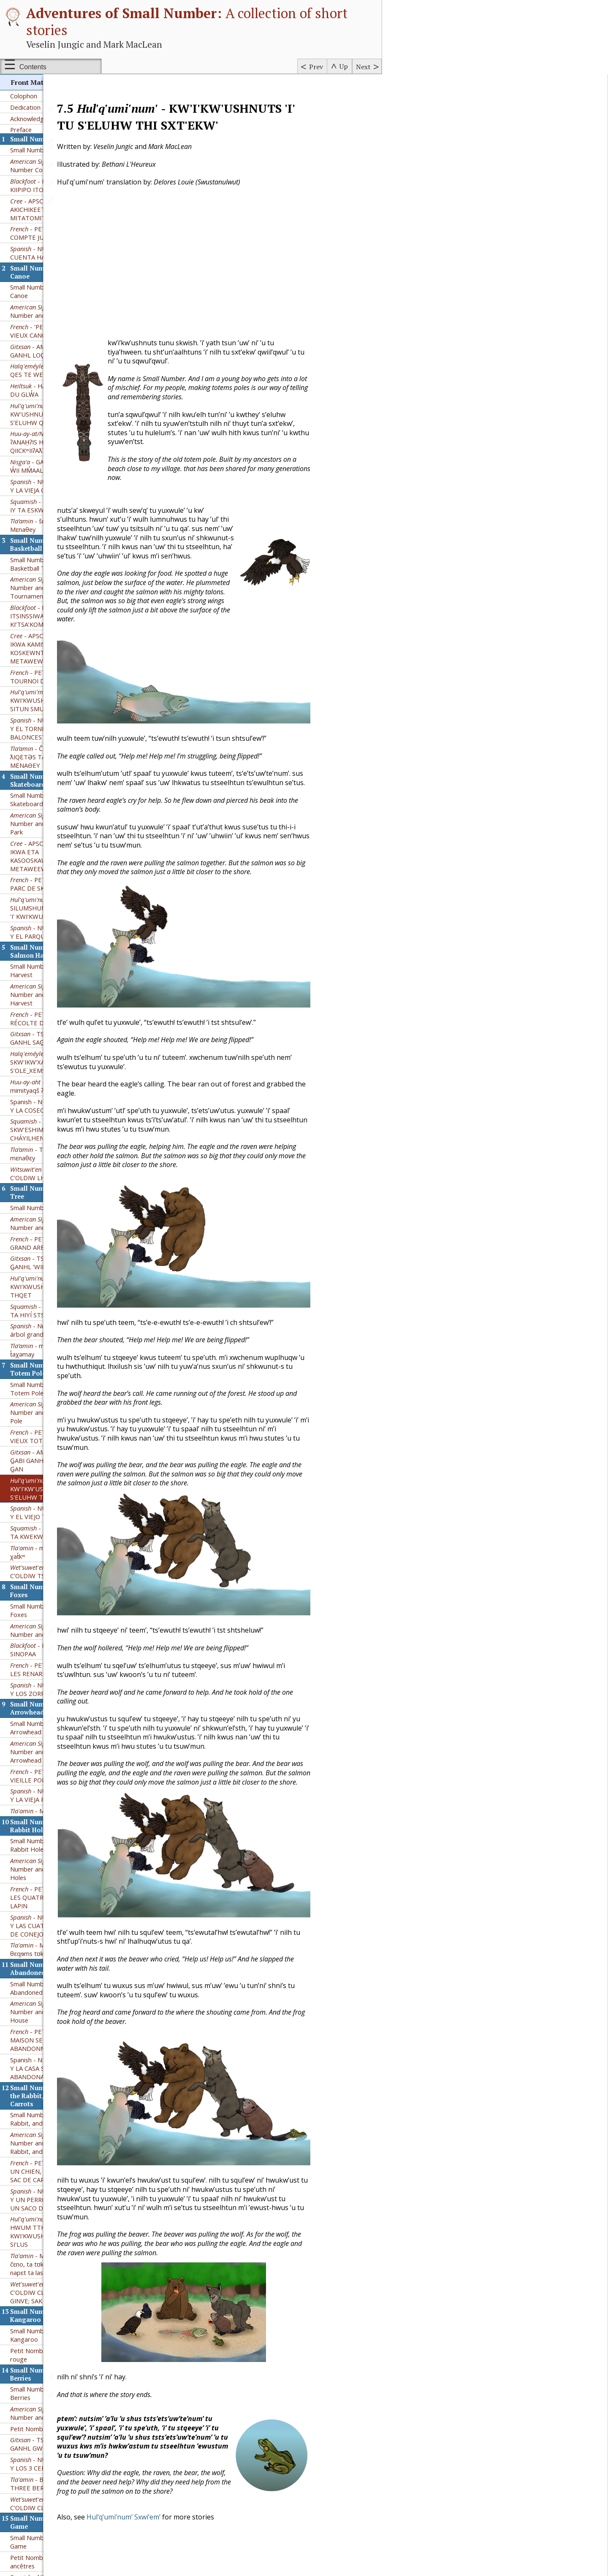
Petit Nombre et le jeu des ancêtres (47, 2519)
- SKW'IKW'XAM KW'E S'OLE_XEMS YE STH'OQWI (48, 1019)
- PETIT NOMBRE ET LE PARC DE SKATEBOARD (54, 841)
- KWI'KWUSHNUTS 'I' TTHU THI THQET (55, 1244)
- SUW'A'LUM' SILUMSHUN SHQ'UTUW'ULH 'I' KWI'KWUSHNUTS (52, 865)
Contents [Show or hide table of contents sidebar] (32, 66)
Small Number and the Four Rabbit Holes (49, 1802)
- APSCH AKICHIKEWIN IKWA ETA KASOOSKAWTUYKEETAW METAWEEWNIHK (49, 813)
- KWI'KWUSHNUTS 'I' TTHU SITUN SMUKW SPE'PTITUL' (50, 657)
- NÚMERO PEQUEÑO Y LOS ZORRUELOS (53, 1646)
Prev (316, 66)
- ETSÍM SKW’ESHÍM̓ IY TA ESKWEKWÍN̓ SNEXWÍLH (53, 463)
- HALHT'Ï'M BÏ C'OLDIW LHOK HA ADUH (48, 1130)
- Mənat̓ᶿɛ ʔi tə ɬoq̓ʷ (50, 1768)
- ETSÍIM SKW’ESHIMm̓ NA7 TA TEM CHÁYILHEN (49, 1087)
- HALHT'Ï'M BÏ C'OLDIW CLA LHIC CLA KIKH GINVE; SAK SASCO (51, 2249)
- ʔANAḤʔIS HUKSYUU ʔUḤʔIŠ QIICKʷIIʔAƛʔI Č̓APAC (50, 399)
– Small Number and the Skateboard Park (54, 781)
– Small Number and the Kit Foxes (54, 1587)
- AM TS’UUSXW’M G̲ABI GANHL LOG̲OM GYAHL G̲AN (51, 1417)
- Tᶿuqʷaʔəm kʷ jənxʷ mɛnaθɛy (53, 1110)
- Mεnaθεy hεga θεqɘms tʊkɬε (44, 1906)
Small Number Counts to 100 (50, 107)
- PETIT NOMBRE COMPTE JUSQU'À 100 (45, 190)
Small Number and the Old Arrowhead (47, 1685)
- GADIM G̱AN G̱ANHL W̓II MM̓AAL (51, 423)
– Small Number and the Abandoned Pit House (55, 1969)
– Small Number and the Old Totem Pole (54, 1369)
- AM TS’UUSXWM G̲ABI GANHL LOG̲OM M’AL (55, 308)
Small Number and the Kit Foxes (46, 1567)
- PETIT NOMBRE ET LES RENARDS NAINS (50, 1626)
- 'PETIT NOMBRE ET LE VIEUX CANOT (55, 288)
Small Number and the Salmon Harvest (52, 927)
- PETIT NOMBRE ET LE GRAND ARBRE (54, 1200)
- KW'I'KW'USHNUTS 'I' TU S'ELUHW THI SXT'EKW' (45, 1446)
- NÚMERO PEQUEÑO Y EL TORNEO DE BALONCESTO (53, 686)
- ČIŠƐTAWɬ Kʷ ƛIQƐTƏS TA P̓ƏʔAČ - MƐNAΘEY (43, 714)
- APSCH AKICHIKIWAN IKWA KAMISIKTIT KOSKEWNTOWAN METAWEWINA (49, 606)
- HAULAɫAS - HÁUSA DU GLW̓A (52, 347)
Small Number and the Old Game (47, 2499)
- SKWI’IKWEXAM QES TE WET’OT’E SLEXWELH (54, 327)
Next (363, 66)
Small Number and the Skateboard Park (41, 756)
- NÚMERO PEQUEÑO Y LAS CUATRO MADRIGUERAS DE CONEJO (54, 1883)
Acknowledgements (37, 76)
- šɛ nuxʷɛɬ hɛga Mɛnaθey (45, 482)
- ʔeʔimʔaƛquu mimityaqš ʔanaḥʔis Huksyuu (50, 1043)
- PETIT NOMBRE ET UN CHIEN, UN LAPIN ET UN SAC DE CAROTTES (51, 2128)
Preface (21, 87)
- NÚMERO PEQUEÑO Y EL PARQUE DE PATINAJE (53, 889)
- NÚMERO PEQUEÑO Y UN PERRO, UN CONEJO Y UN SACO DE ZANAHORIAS (53, 2157)
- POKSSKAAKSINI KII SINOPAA (53, 1606)
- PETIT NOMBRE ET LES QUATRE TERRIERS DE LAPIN (50, 1854)
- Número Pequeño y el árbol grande (54, 1287)
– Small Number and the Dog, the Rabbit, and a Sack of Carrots (54, 2100)
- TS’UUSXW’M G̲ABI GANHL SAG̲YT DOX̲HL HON (50, 995)
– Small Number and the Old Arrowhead (54, 1709)
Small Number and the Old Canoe (47, 248)
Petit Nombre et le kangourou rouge (52, 2312)
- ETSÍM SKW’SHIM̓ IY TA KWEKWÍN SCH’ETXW (55, 1489)
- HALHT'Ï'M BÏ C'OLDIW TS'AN (50, 1528)
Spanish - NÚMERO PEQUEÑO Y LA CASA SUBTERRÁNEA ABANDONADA (53, 2025)
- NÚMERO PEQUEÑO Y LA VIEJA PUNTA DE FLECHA (53, 1752)
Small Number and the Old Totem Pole (47, 1346)
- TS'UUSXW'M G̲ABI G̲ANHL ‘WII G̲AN (50, 1219)
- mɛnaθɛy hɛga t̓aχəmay (44, 1307)
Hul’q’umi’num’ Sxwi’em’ (182, 2517)
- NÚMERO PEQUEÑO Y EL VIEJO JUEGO (53, 2538)
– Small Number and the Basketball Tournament (54, 545)
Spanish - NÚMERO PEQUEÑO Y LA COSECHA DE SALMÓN (53, 1063)
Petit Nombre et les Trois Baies (54, 2386)
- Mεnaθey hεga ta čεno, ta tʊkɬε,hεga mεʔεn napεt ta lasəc (48, 2221)
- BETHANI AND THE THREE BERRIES (52, 2440)
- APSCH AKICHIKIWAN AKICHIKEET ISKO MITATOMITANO (49, 166)
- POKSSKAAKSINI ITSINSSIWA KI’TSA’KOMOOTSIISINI (48, 573)
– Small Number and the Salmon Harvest (54, 951)
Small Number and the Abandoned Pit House (41, 1945)
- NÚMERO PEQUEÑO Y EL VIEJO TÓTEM (53, 1469)
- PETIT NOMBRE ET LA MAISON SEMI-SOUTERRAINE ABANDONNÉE (54, 1997)
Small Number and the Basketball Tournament (43, 521)
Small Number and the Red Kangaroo (48, 2292)
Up (343, 66)
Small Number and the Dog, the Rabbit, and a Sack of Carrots (55, 2076)
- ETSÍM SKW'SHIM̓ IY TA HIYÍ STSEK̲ (55, 1268)
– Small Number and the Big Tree (54, 1180)
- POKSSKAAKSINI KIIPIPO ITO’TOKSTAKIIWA (48, 142)
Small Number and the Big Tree (54, 1165)
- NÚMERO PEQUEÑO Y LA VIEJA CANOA (53, 443)
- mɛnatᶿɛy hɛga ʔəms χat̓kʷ (53, 1509)
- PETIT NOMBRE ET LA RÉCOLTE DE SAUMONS (54, 975)
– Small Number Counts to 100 (54, 122)
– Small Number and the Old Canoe (54, 268)
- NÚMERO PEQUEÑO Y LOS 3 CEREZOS (53, 2421)
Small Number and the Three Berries (51, 2350)
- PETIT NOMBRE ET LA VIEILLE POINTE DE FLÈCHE (54, 1733)
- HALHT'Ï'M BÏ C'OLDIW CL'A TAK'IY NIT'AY (50, 2460)
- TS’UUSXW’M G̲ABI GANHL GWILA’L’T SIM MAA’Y (52, 2401)
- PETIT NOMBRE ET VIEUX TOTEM (50, 1393)
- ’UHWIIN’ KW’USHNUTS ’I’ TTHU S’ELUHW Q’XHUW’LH (46, 371)
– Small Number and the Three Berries (54, 2370)
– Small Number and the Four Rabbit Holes (54, 1826)
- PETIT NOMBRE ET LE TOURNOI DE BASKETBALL (54, 634)
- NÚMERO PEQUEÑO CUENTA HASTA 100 (53, 210)
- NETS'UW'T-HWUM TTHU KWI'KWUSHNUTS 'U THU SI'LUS (51, 2189)
